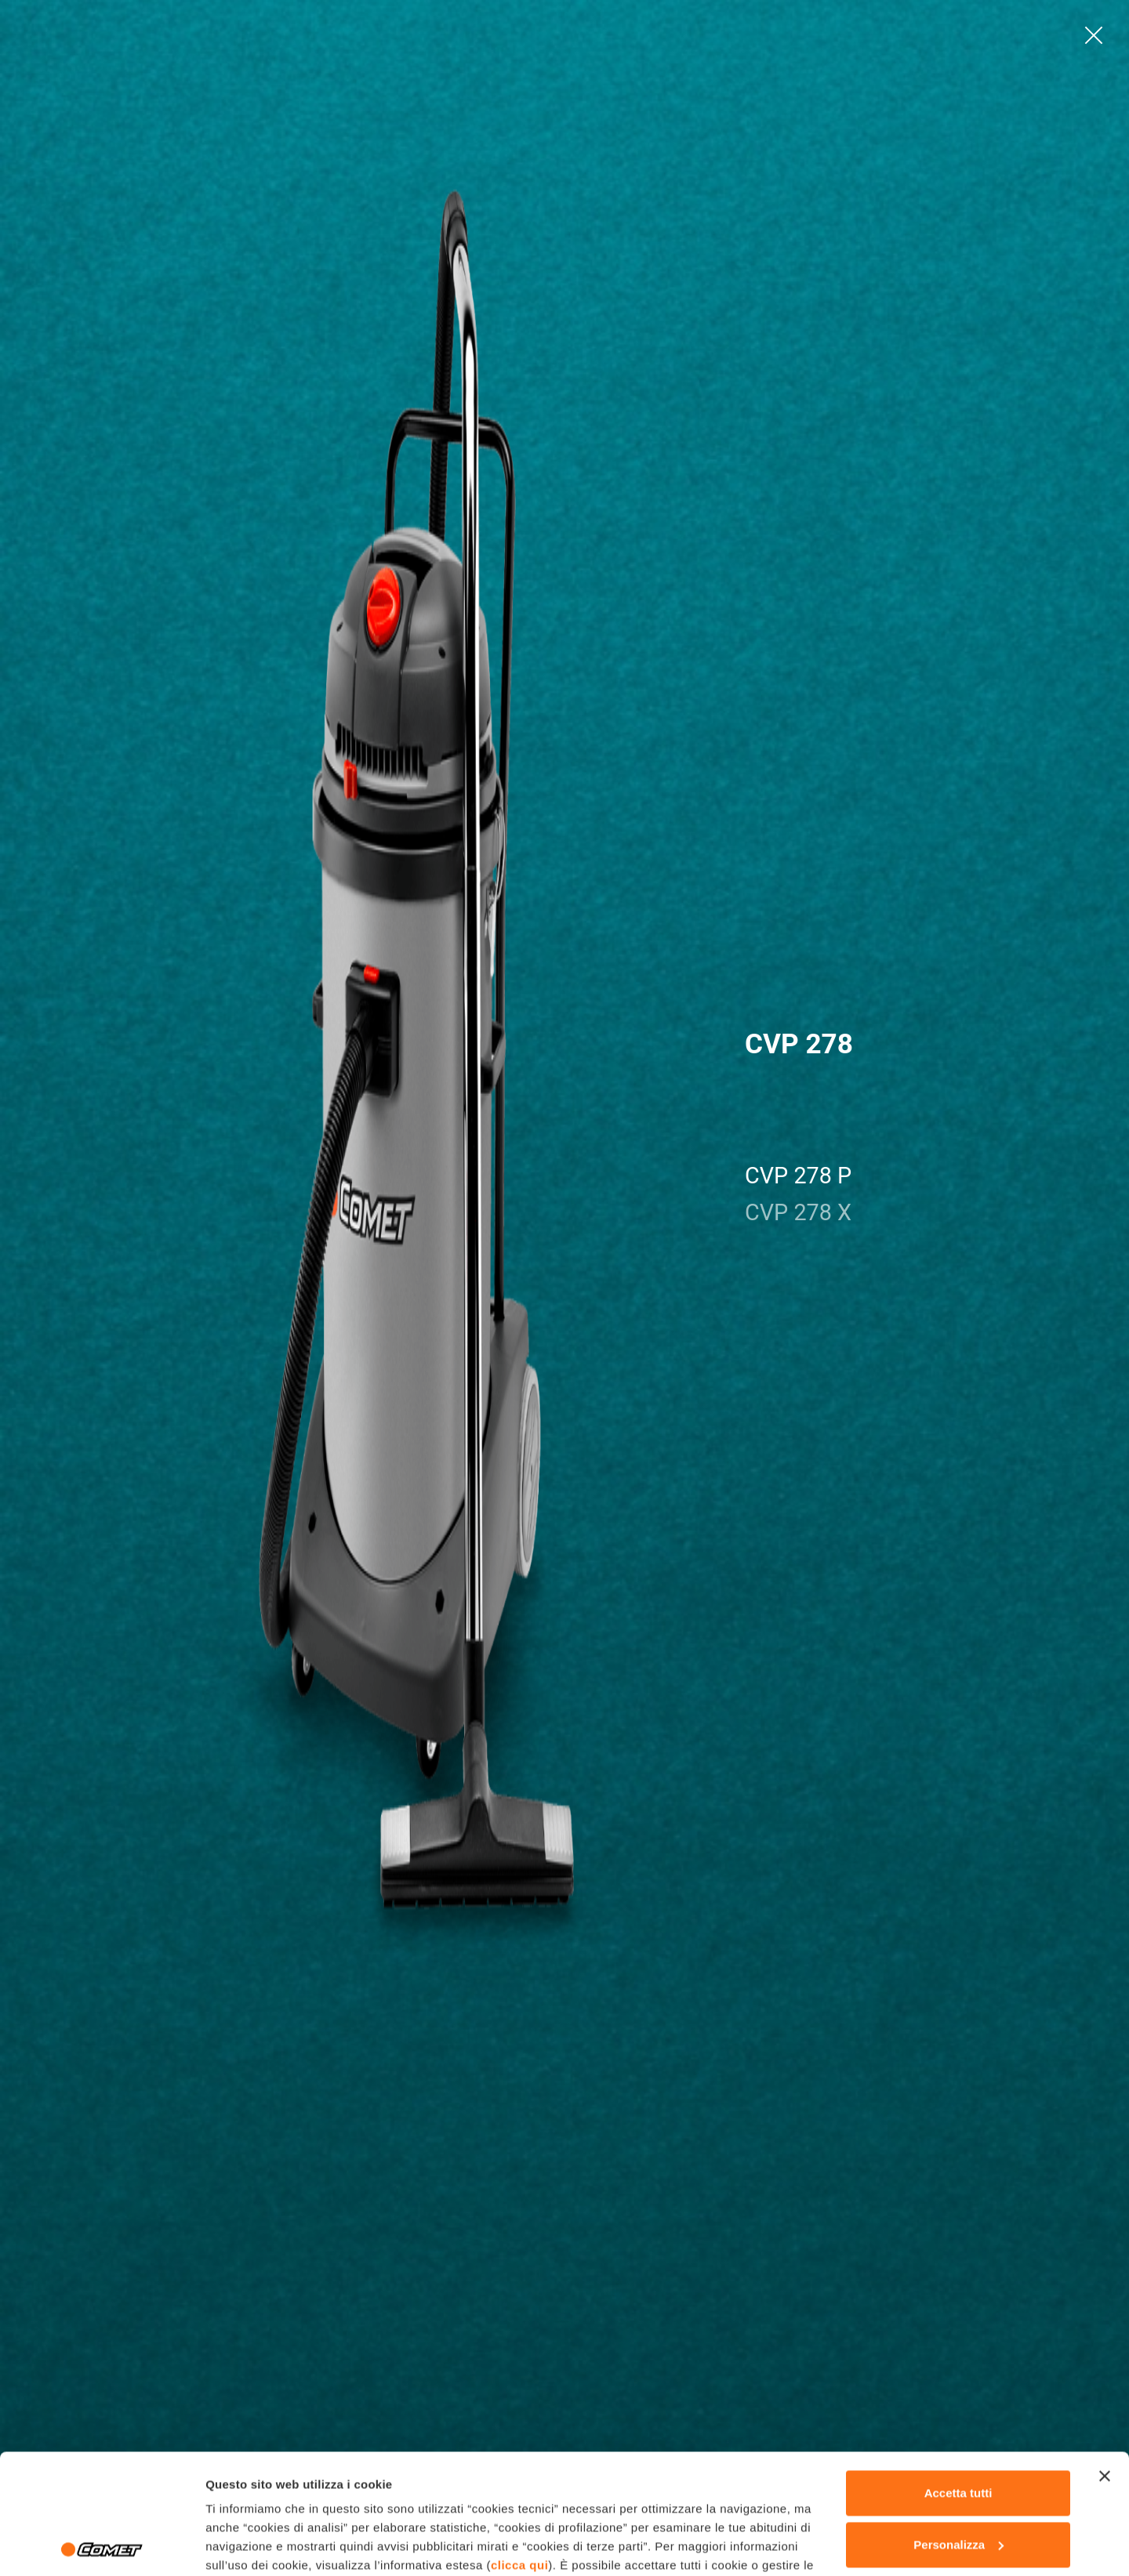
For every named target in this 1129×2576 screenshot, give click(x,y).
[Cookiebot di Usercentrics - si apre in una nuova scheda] (101, 2545)
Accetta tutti (958, 2373)
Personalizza (958, 2424)
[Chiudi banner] (1104, 2356)
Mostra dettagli (247, 2545)
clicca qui (519, 2445)
